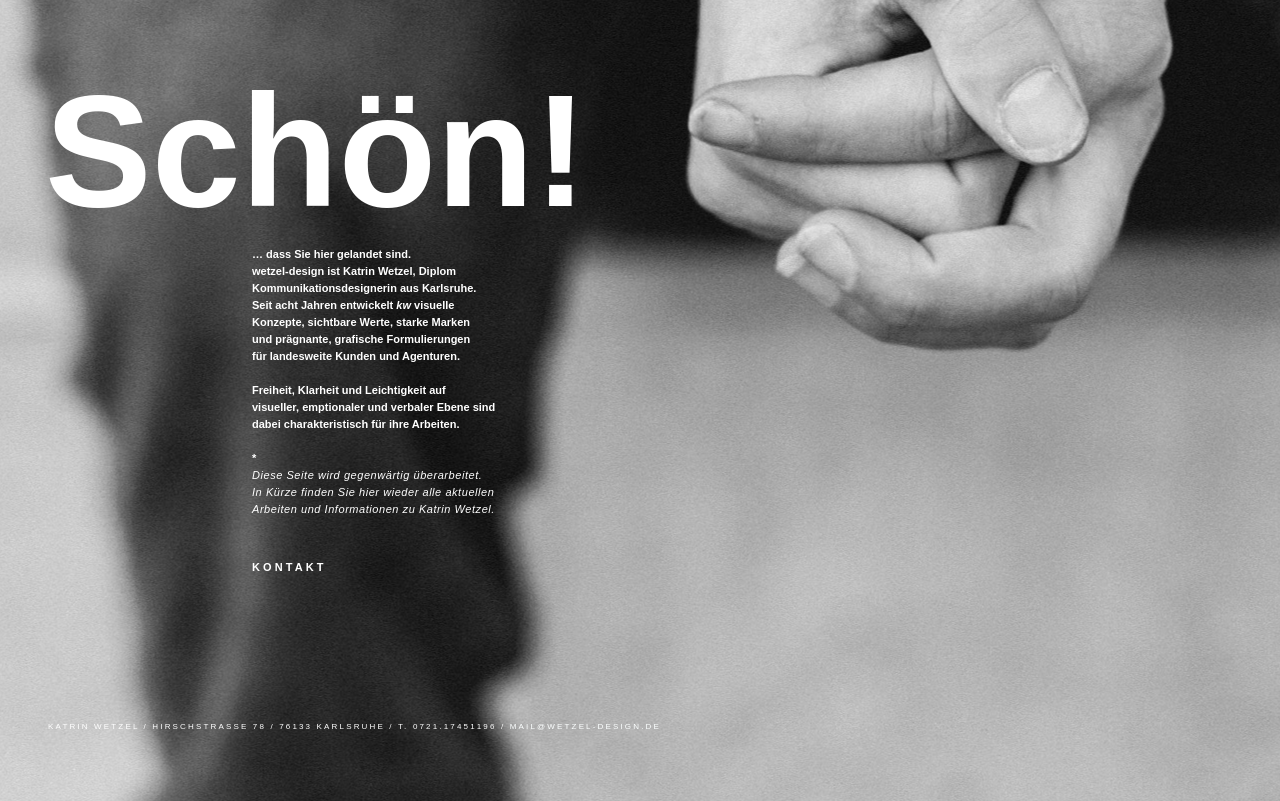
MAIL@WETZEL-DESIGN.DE (585, 726)
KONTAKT (289, 567)
